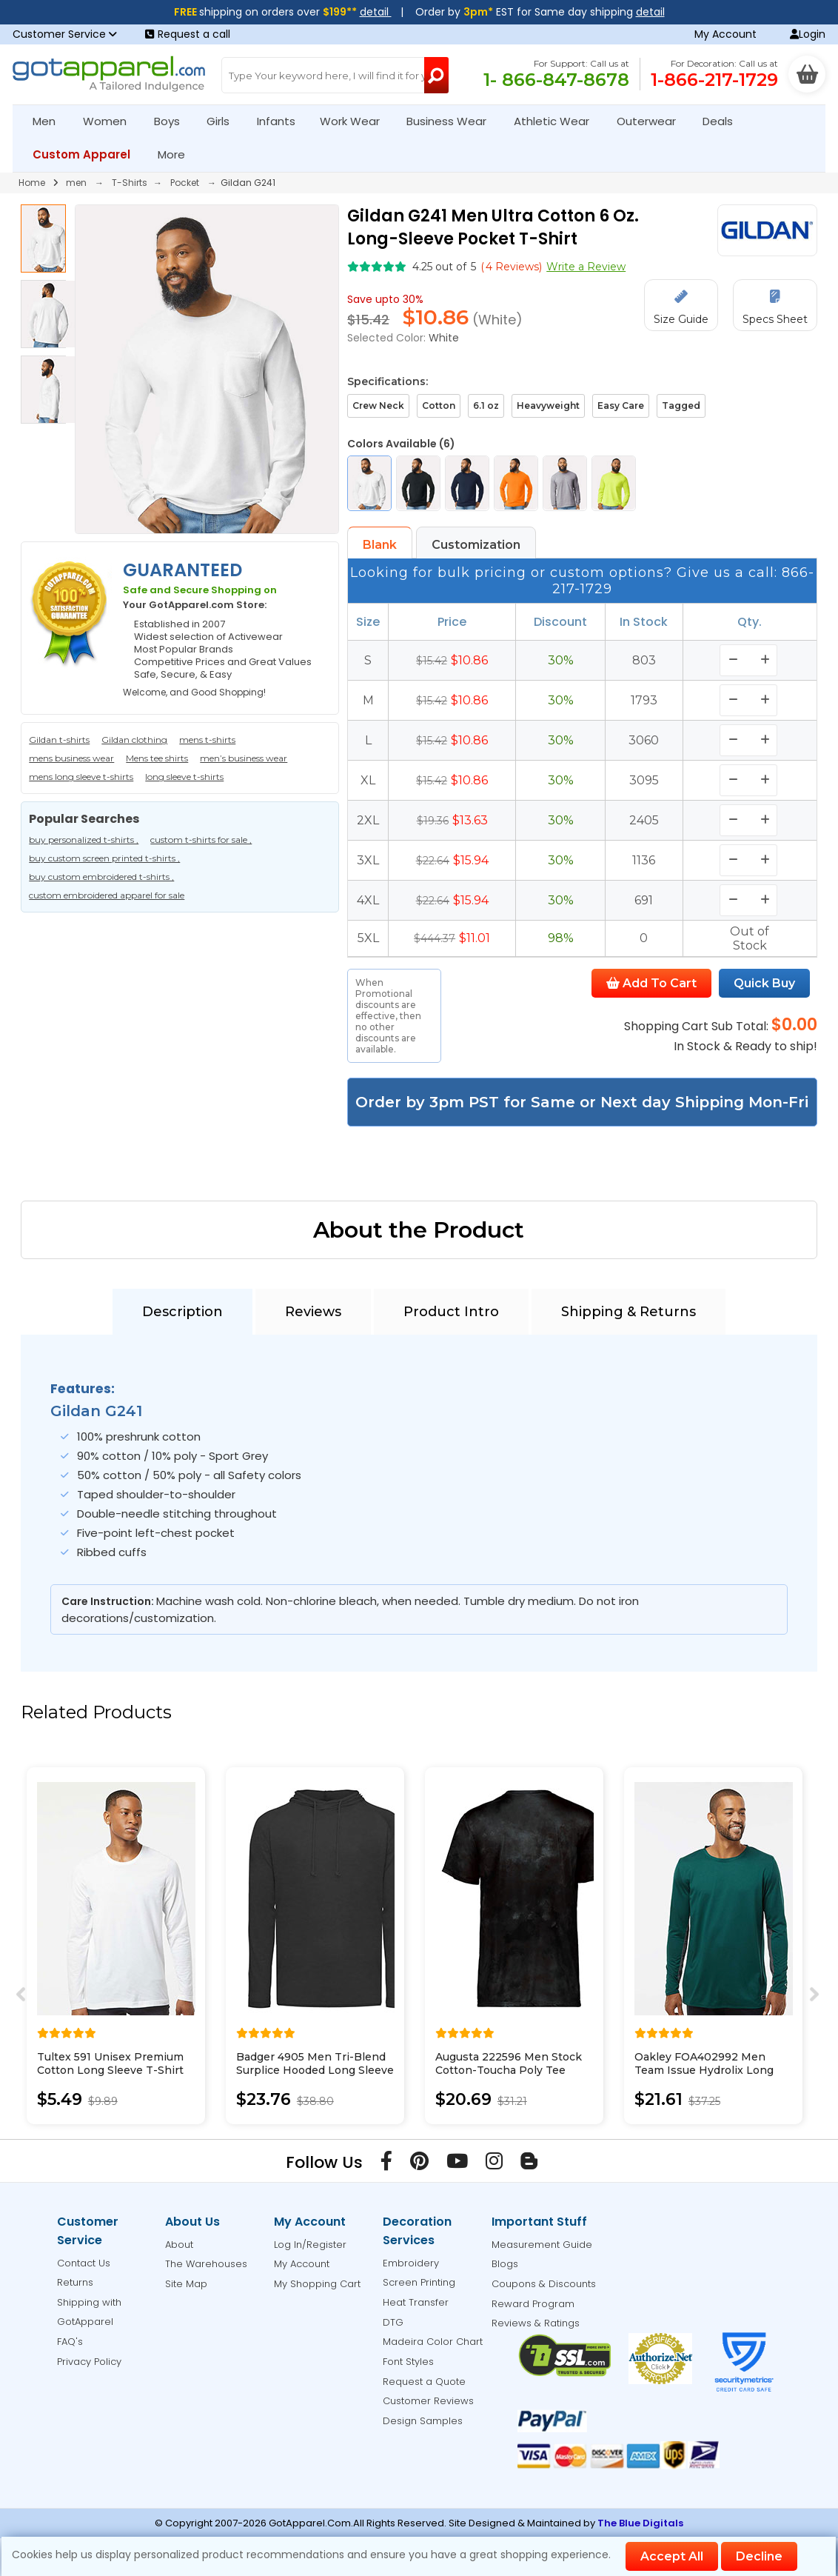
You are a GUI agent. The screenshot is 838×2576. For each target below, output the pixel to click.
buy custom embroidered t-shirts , (101, 876)
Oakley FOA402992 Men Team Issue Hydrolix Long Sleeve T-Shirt (704, 2070)
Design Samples (423, 2421)
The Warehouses (206, 2264)
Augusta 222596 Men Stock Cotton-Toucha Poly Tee (508, 2063)
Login (807, 34)
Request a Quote (424, 2382)
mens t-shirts (207, 739)
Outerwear (652, 121)
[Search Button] (436, 75)
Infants (281, 121)
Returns (75, 2282)
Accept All (671, 2556)
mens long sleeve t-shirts (81, 776)
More (178, 154)
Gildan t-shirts (59, 739)
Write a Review (586, 266)
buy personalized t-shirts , (83, 839)
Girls (224, 121)
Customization (476, 545)
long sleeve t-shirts (184, 776)
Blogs (505, 2264)
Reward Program (533, 2304)
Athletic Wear (558, 121)
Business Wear (452, 121)
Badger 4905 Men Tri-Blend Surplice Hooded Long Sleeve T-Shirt (315, 2070)
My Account (725, 34)
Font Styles (408, 2362)
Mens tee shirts (157, 758)
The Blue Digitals (640, 2523)
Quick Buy (764, 983)
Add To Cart (651, 983)
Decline (759, 2556)
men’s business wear (243, 758)
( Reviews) (511, 266)
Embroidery (411, 2263)
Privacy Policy (89, 2362)
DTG (393, 2322)
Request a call (187, 34)
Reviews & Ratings (536, 2323)
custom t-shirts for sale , (201, 839)
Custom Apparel (88, 154)
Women (111, 121)
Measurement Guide (542, 2245)
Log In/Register (310, 2245)
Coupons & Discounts (544, 2284)
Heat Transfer (416, 2302)
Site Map (186, 2284)
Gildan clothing (134, 739)
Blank (380, 545)
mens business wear (71, 758)
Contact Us (83, 2263)
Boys (173, 121)
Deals (718, 121)
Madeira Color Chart (433, 2342)
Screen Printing (419, 2282)
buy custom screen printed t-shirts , (104, 858)
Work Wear (356, 121)
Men (50, 121)
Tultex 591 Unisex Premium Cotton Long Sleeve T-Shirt (110, 2063)
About (179, 2245)
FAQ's (70, 2342)
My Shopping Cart (317, 2284)
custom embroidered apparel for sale (106, 895)
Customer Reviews (428, 2401)
